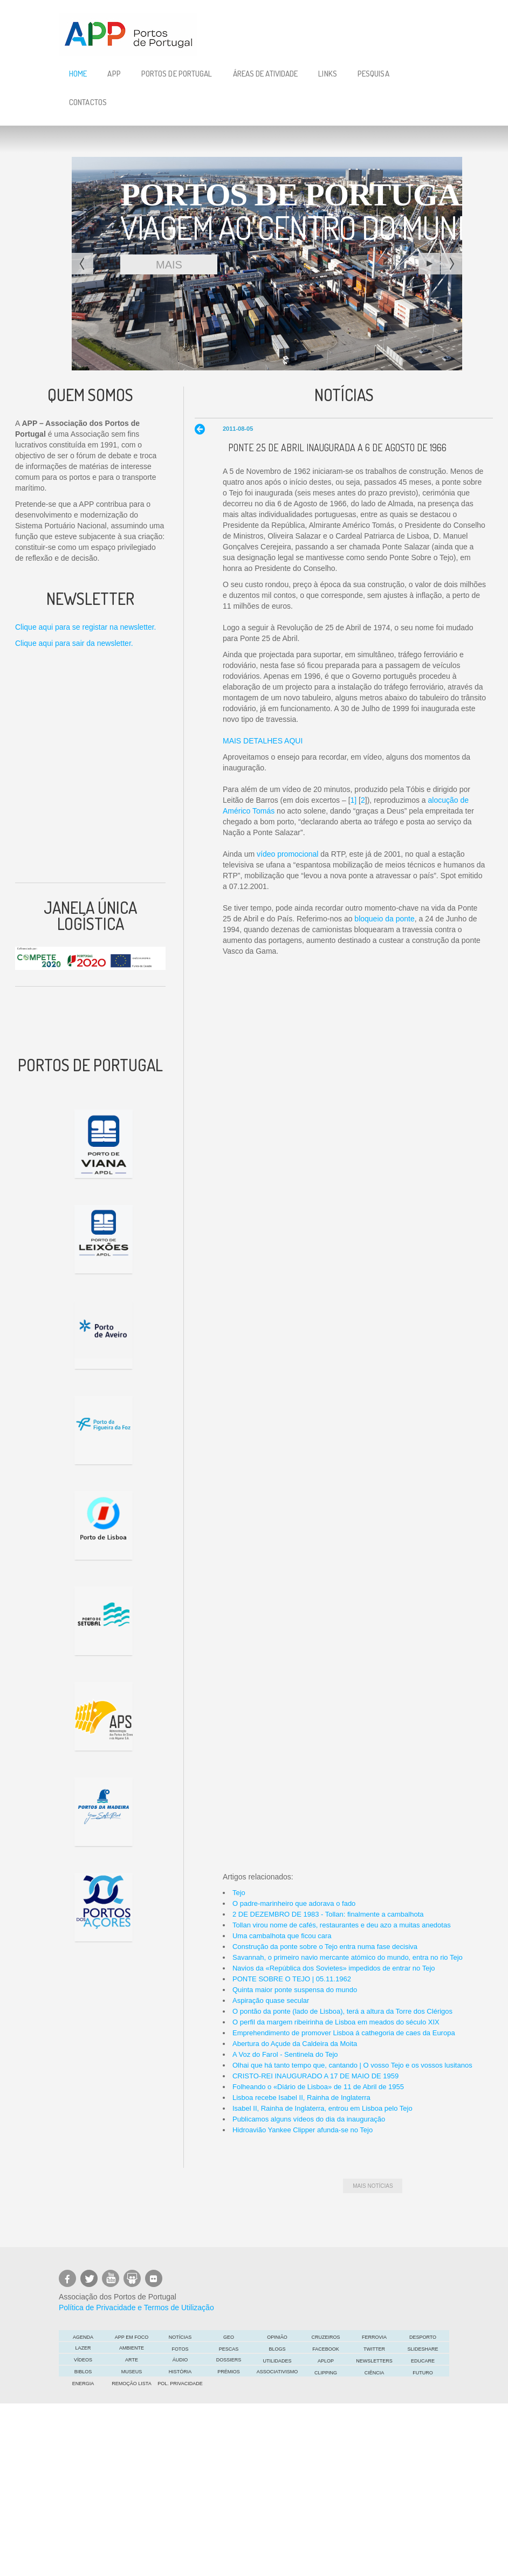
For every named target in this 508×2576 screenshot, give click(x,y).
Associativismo (277, 2371)
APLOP (326, 2361)
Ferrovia (374, 2337)
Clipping (325, 2372)
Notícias (180, 2337)
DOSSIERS (229, 2360)
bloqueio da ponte (384, 918)
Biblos (83, 2371)
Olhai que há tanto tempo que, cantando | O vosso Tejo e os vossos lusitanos (352, 2065)
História (180, 2371)
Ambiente (131, 2348)
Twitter (374, 2349)
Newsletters (374, 2361)
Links (327, 73)
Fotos (180, 2349)
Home (78, 73)
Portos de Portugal (176, 73)
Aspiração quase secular (270, 2000)
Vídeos (83, 2360)
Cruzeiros (325, 2337)
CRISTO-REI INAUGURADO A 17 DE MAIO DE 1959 (315, 2076)
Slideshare (422, 2349)
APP (113, 73)
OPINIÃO (277, 2337)
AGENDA (83, 2337)
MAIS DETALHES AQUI (263, 740)
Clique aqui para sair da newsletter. (74, 643)
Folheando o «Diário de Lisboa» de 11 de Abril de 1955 (318, 2087)
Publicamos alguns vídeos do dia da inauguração (308, 2119)
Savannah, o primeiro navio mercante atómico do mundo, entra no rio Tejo (347, 1957)
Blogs (277, 2349)
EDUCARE (423, 2361)
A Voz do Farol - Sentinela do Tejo (285, 2054)
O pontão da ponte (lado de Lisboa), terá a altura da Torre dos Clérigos (342, 2011)
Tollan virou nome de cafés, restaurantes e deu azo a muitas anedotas (341, 1925)
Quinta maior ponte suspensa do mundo (294, 1990)
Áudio (180, 2360)
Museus (131, 2371)
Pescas (229, 2349)
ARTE (131, 2360)
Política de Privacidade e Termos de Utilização (136, 2307)
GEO (228, 2337)
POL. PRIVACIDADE (179, 2383)
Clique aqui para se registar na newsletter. (85, 627)
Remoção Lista (131, 2383)
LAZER (83, 2348)
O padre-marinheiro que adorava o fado (293, 1903)
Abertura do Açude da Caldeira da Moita (294, 2044)
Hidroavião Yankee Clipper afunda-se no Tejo (302, 2130)
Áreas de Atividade (265, 73)
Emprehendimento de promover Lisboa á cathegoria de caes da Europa (343, 2033)
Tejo (238, 1893)
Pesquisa (373, 73)
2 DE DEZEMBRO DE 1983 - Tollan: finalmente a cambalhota (328, 1914)
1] (354, 800)
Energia (83, 2383)
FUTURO (423, 2372)
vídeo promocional (287, 854)
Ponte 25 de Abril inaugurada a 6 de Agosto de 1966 (337, 447)
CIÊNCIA (375, 2372)
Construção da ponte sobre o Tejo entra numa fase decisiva (324, 1947)
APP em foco (131, 2337)
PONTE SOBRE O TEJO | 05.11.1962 (291, 1979)
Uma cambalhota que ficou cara (282, 1936)
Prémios (228, 2371)
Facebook (325, 2349)
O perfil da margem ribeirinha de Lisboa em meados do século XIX (336, 2022)
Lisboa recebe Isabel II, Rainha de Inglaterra (301, 2097)
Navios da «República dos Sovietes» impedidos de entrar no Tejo (333, 1968)
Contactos (88, 102)
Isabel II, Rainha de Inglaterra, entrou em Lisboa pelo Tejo (322, 2108)
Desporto (422, 2337)
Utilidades (277, 2361)
